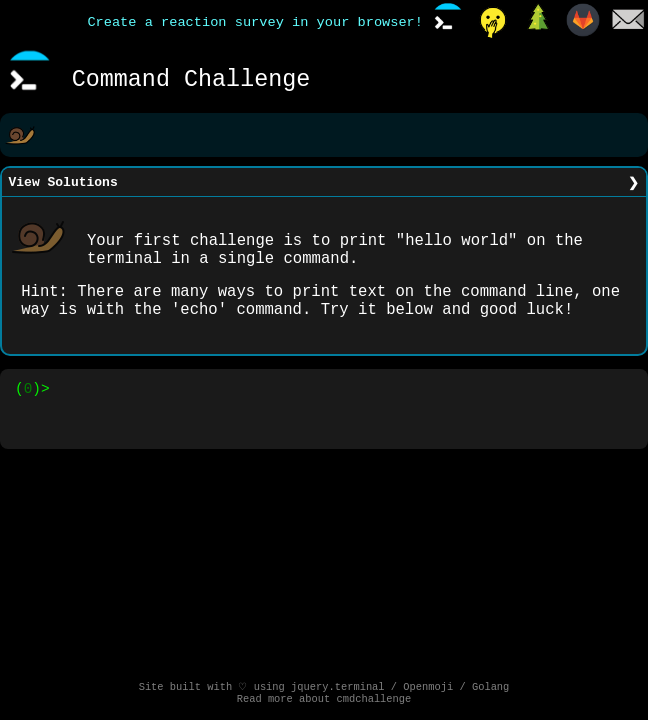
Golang (490, 687)
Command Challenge (191, 80)
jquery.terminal (338, 687)
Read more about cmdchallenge (324, 701)
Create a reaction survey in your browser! (255, 23)
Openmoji (428, 687)
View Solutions (63, 184)
